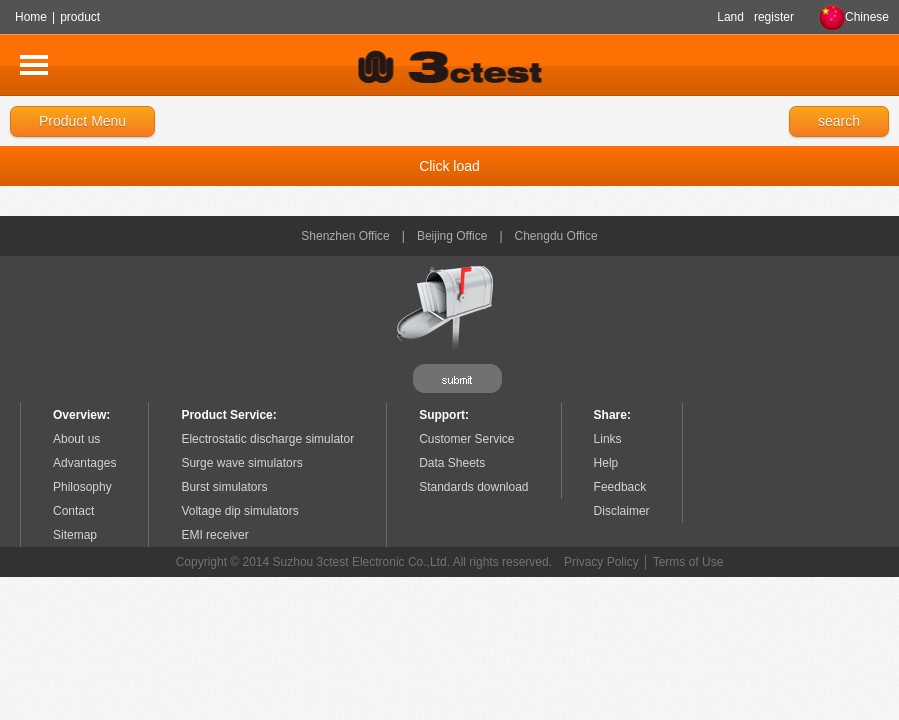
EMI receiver (214, 535)
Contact (73, 511)
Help (606, 463)
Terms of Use (688, 562)
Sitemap (75, 535)
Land (730, 17)
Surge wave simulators (241, 463)
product (80, 17)
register (774, 17)
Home (31, 17)
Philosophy (82, 487)
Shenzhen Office (345, 236)
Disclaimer (622, 511)
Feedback (620, 487)
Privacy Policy (601, 562)
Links (608, 439)
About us (76, 439)
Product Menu (82, 121)
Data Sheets (452, 463)
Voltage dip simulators (239, 511)
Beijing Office (452, 236)
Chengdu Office (556, 236)
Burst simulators (224, 487)
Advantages (84, 463)
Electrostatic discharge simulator (267, 439)
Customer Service (466, 439)
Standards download (473, 487)
